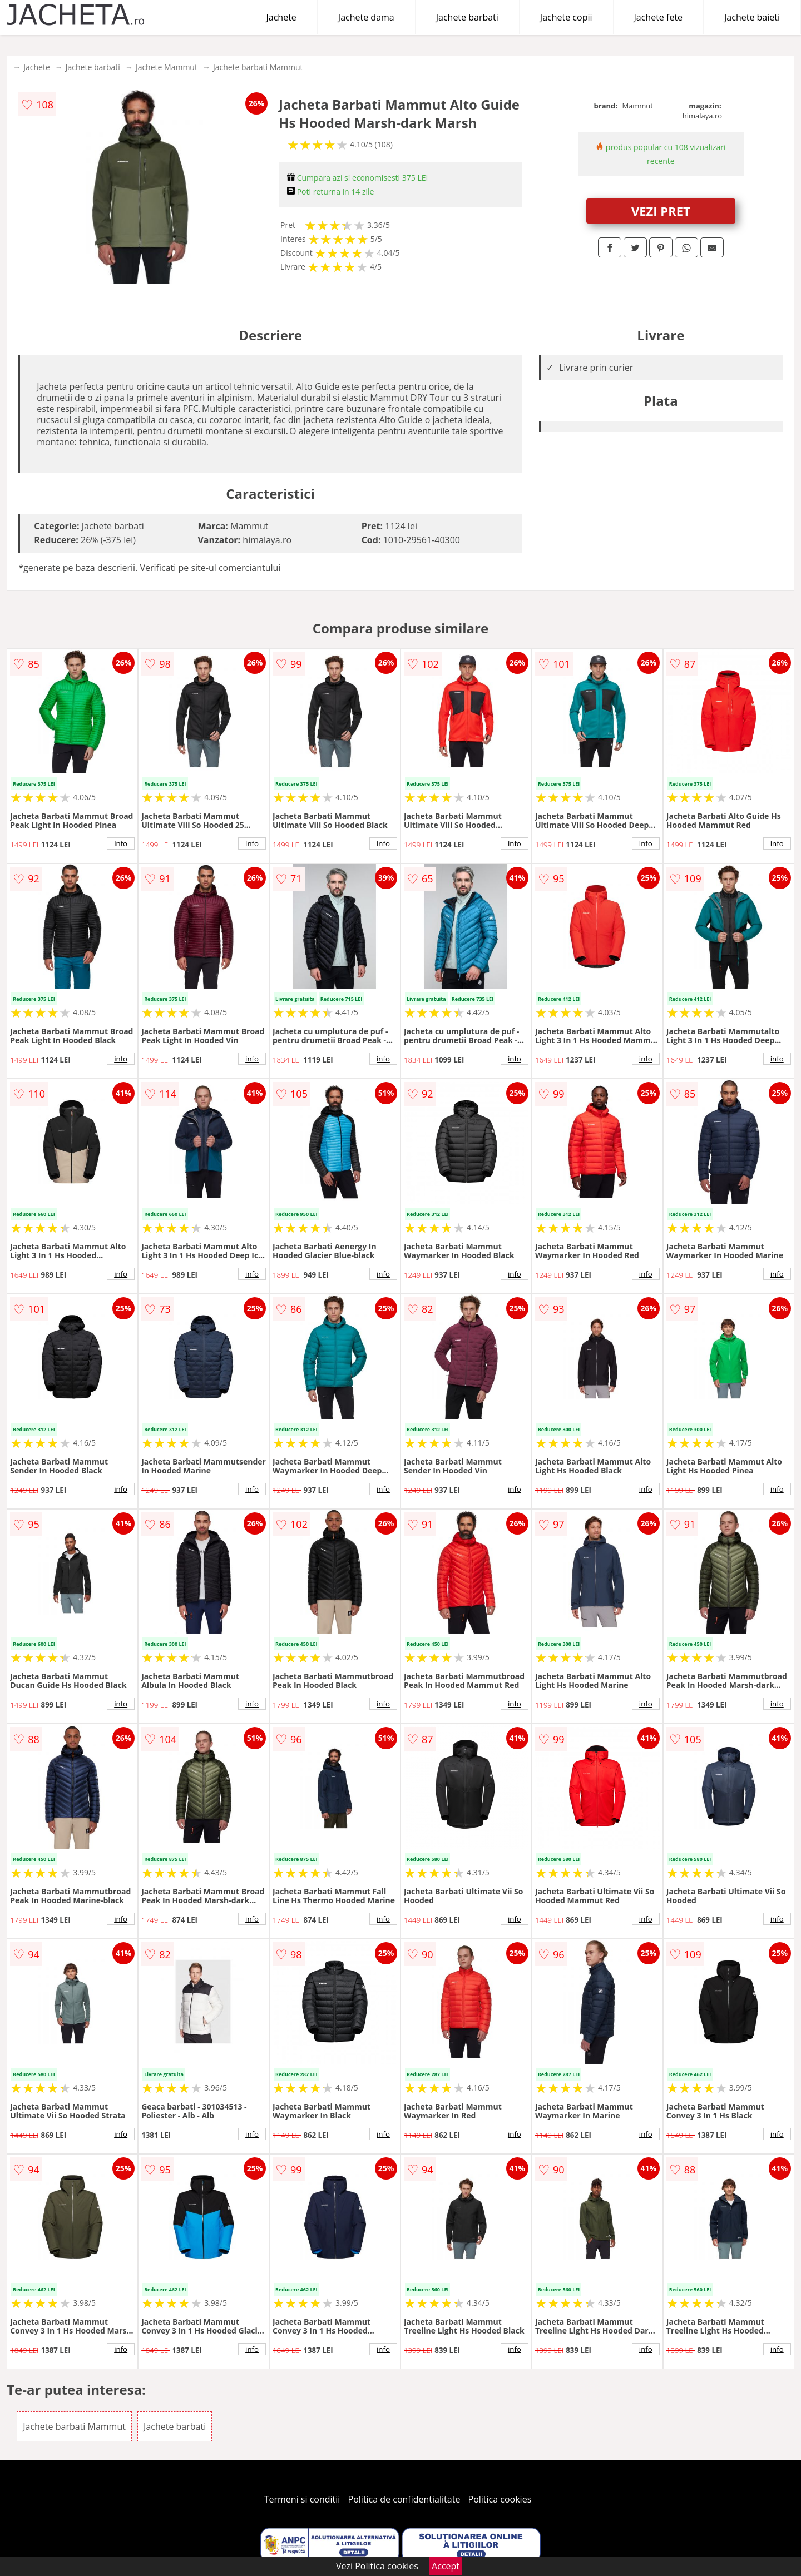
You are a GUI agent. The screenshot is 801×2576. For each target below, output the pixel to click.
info (120, 843)
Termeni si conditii (302, 2499)
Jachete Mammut (166, 67)
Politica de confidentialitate (404, 2499)
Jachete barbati (467, 17)
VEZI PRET (660, 210)
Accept (445, 2566)
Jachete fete (658, 17)
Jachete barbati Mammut (258, 67)
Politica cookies (500, 2499)
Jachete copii (566, 17)
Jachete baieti (752, 17)
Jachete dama (366, 17)
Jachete (281, 17)
